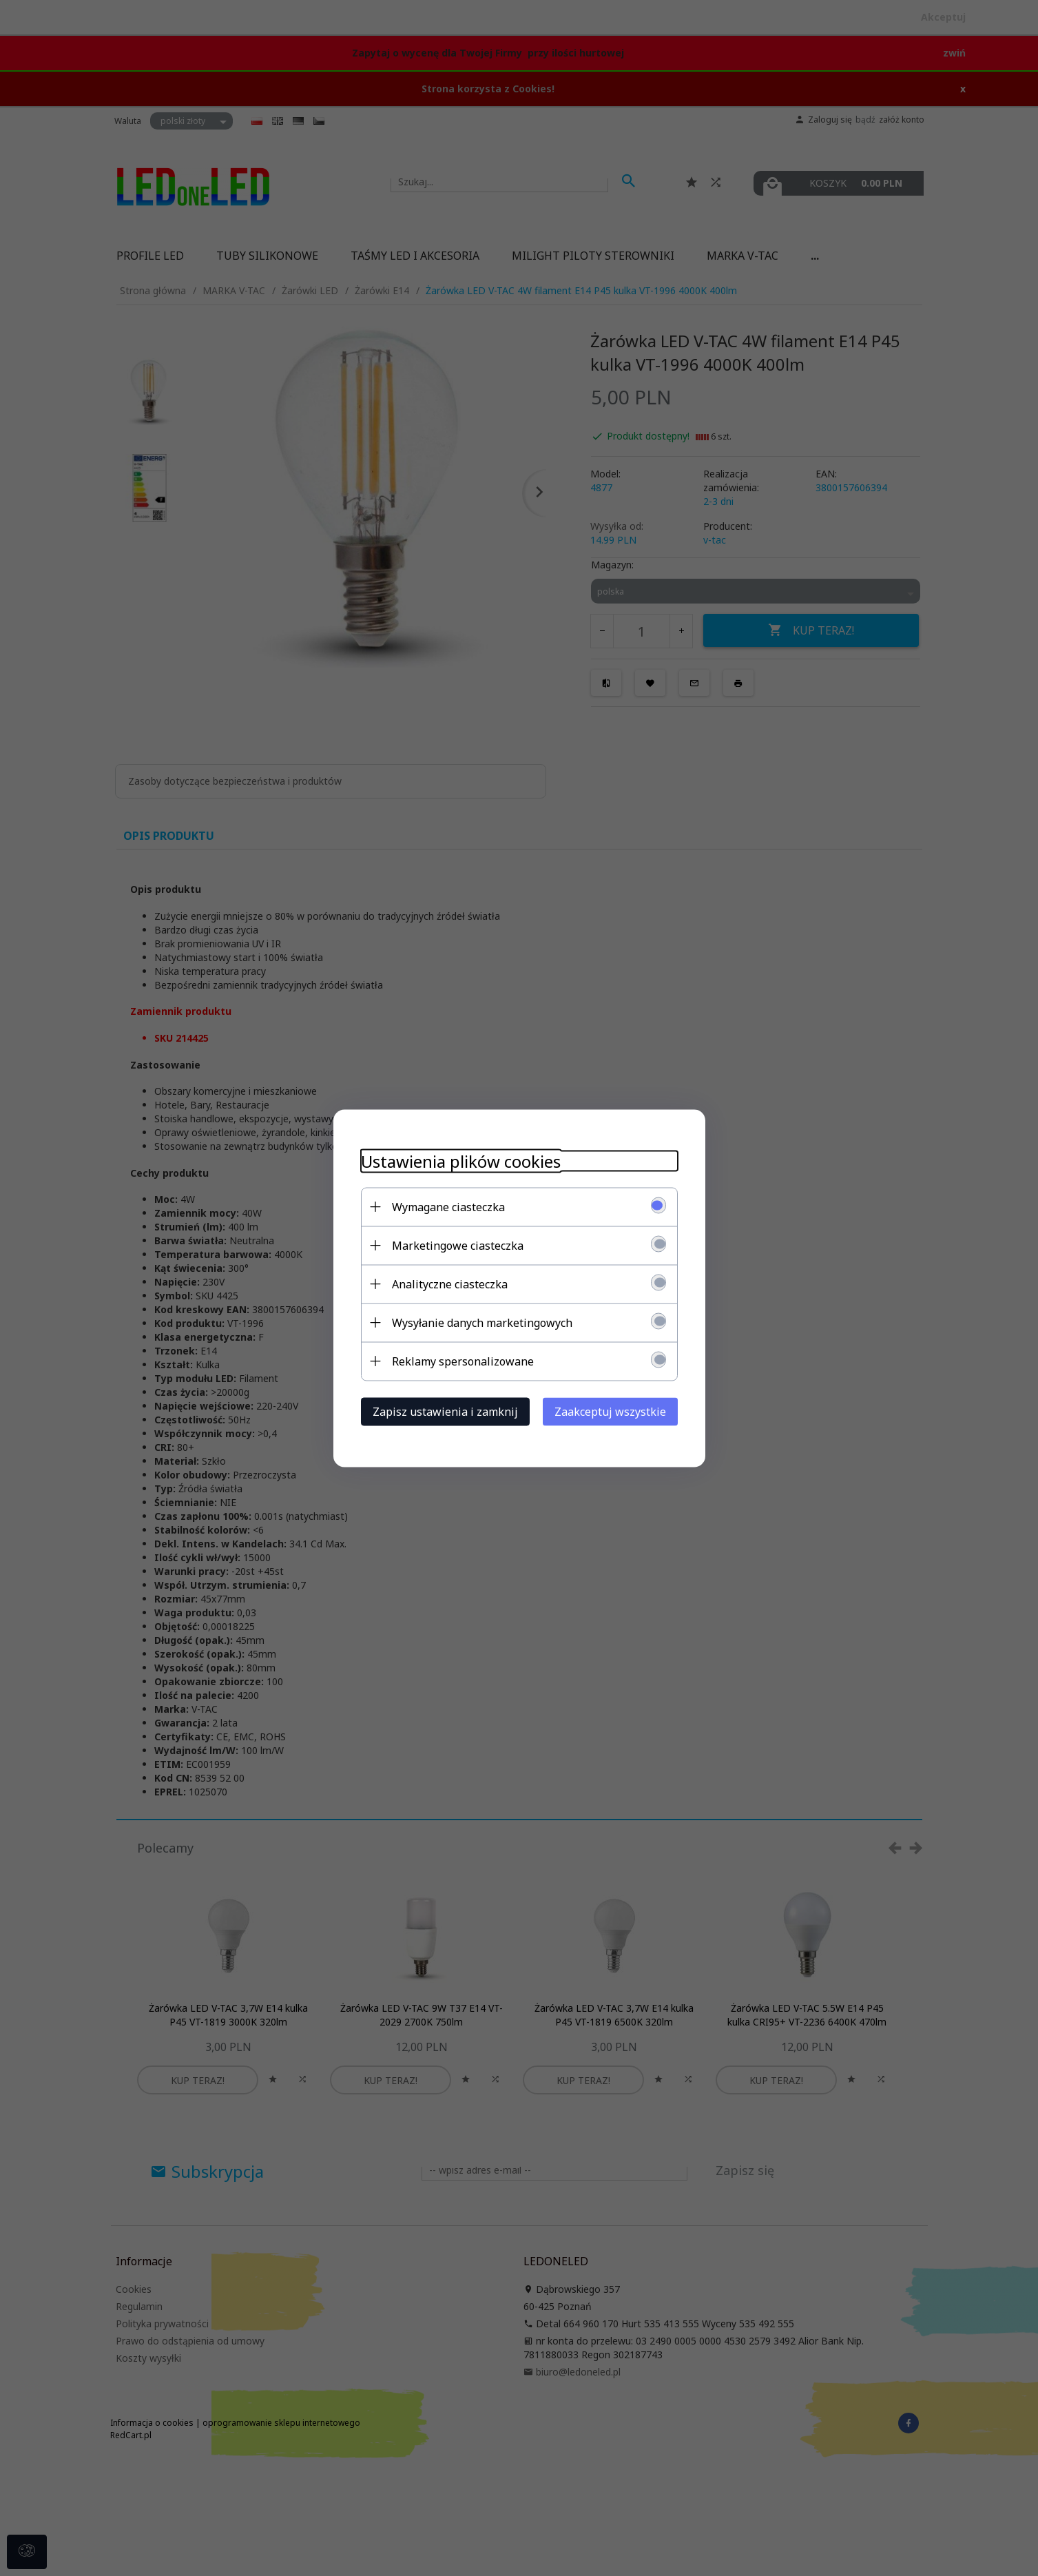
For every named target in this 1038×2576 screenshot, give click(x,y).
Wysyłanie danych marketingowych (482, 1322)
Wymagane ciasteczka (448, 1206)
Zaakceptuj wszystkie (610, 1411)
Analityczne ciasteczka (450, 1283)
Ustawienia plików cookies (461, 1161)
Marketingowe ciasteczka (457, 1245)
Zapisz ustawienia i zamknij (445, 1411)
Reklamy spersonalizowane (463, 1360)
